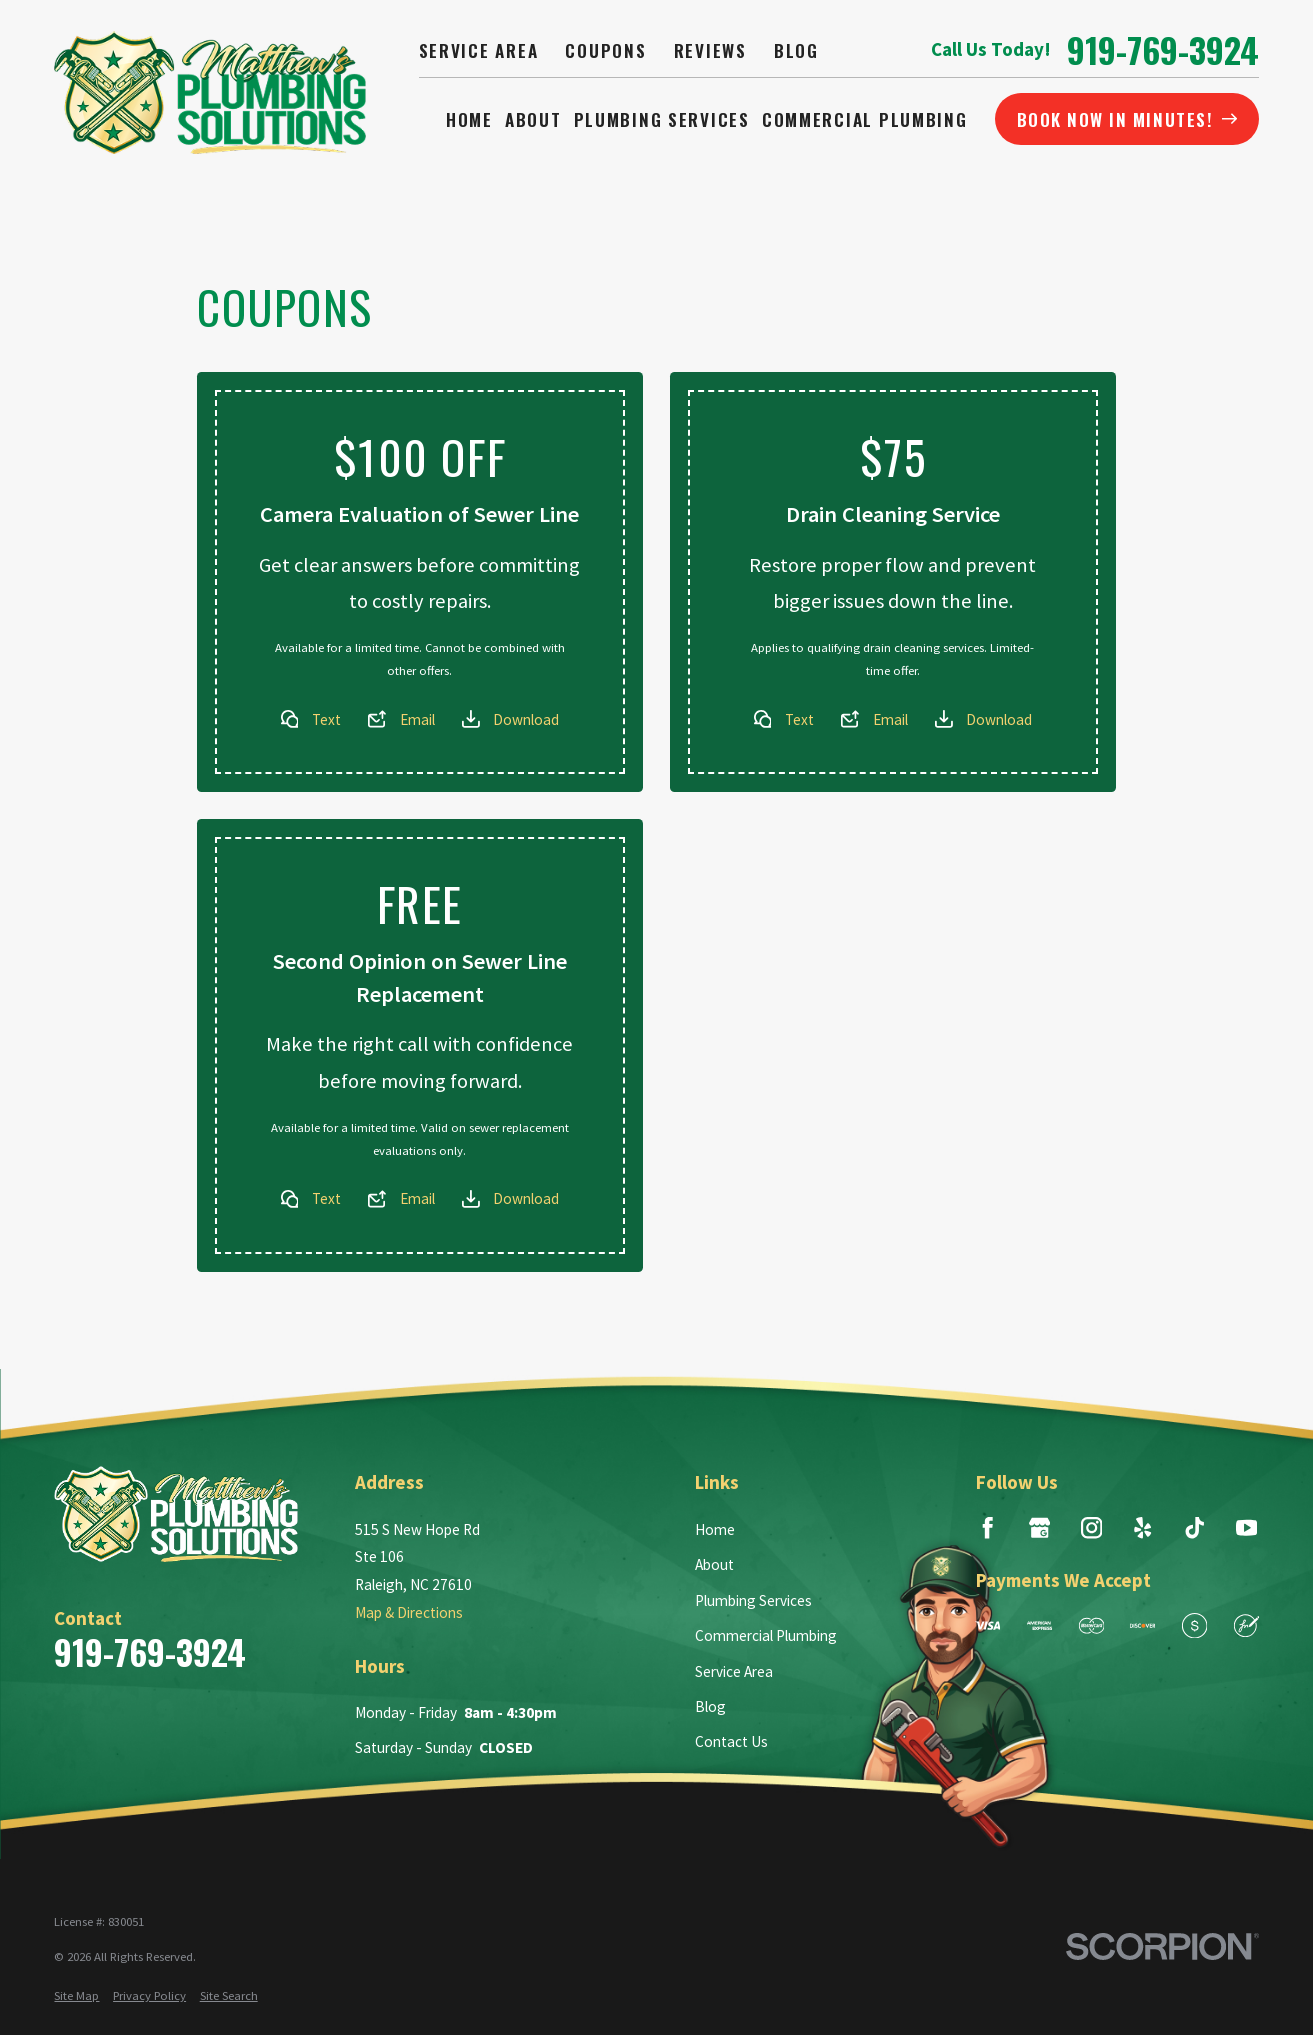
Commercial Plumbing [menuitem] (865, 119)
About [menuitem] (533, 119)
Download (526, 719)
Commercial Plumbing (766, 1635)
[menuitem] (76, 1995)
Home (715, 1529)
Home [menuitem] (469, 119)
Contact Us (731, 1741)
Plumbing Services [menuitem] (662, 119)
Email (417, 719)
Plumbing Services (753, 1600)
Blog (796, 50)
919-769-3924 (1163, 50)
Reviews (710, 50)
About (714, 1564)
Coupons (605, 50)
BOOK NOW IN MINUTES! (1127, 119)
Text (326, 719)
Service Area (479, 50)
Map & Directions (409, 1612)
